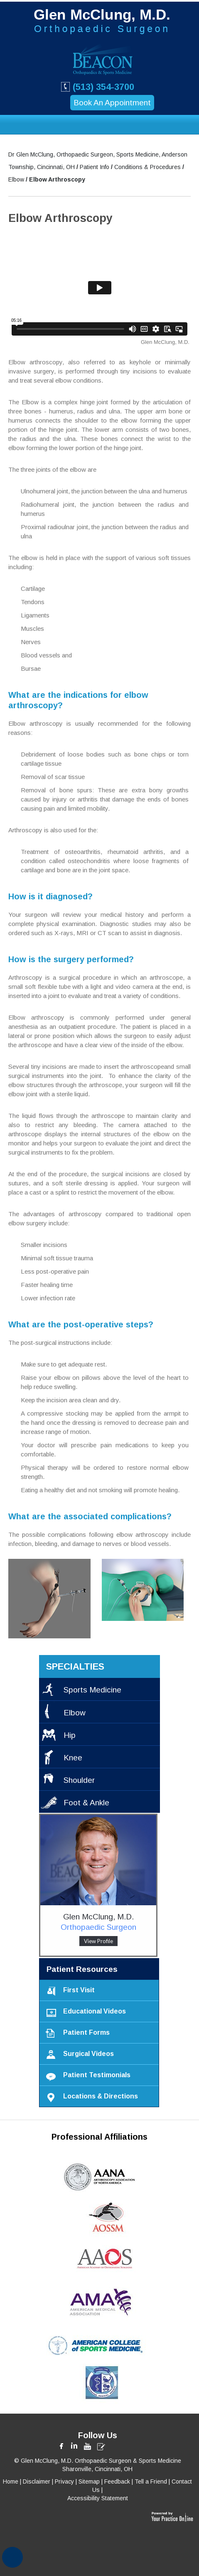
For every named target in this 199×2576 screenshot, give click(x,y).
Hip (70, 1735)
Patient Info (95, 167)
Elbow (17, 179)
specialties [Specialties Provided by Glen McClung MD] (75, 1666)
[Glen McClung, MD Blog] (101, 2446)
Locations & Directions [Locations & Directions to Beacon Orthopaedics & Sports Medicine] (90, 2096)
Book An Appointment (112, 102)
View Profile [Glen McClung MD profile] (98, 1941)
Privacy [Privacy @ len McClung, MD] (64, 2481)
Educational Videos (84, 2011)
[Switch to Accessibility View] (12, 2557)
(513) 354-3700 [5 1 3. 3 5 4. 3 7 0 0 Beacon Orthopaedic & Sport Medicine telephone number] (97, 86)
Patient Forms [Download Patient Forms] (76, 2032)
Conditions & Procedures (148, 167)
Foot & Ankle (86, 1802)
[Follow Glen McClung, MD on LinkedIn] (75, 2446)
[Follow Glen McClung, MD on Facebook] (62, 2446)
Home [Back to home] (10, 2481)
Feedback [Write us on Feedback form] (117, 2481)
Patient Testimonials (86, 2075)
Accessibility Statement (97, 2498)
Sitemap (89, 2481)
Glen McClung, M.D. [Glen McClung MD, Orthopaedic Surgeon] (98, 1922)
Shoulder (79, 1780)
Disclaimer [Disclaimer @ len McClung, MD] (36, 2481)
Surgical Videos (78, 2054)
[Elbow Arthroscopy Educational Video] (99, 293)
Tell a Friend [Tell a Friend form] (151, 2481)
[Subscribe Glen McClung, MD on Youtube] (88, 2446)
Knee (73, 1757)
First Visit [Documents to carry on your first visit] (68, 1990)
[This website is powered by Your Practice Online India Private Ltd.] (172, 2513)
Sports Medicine (92, 1689)
